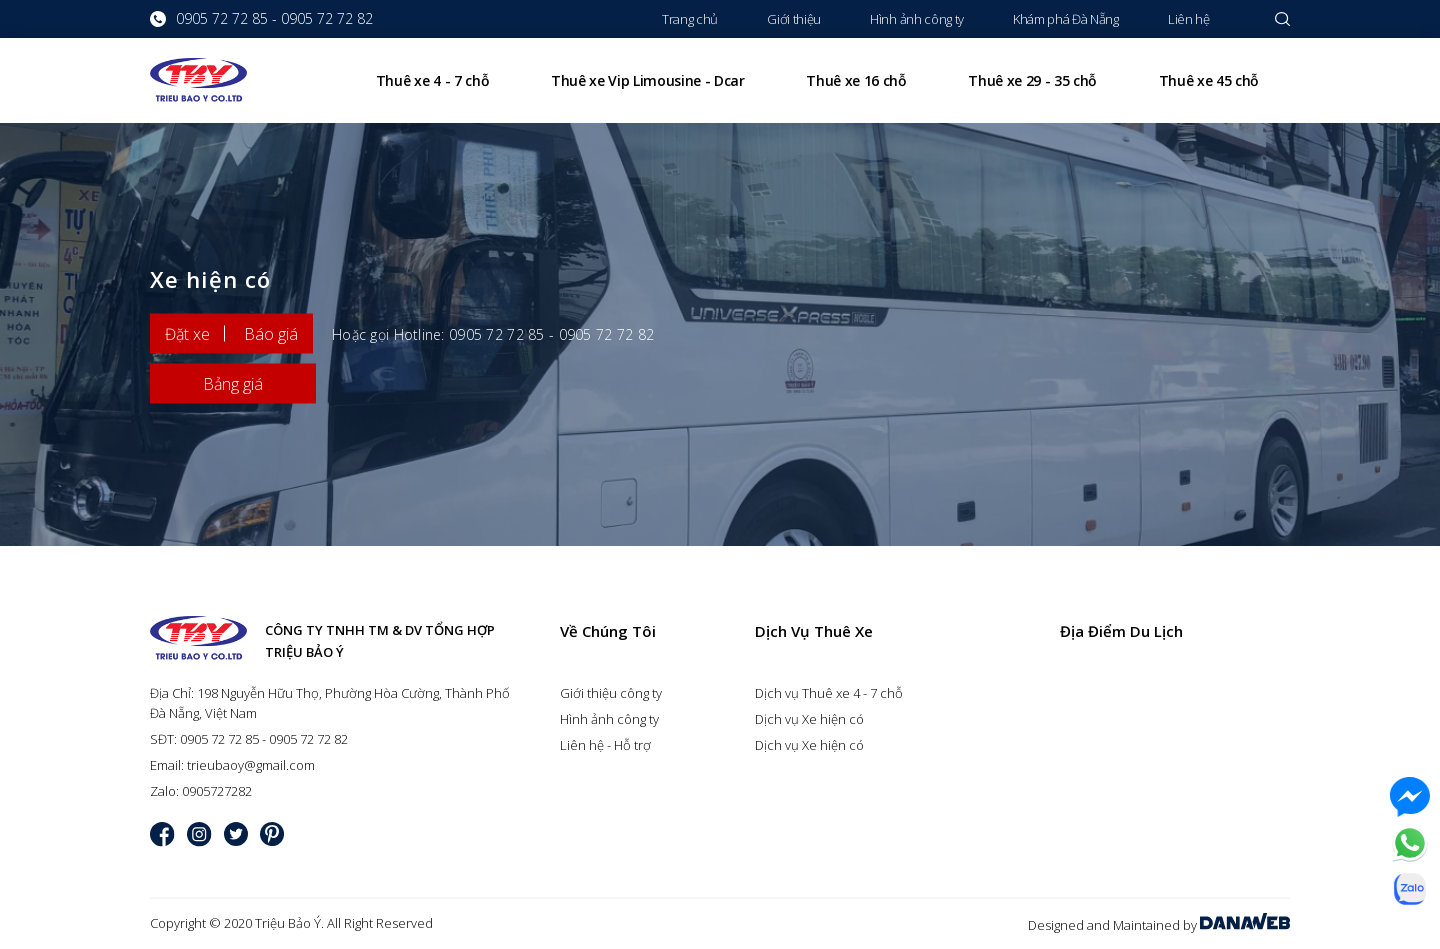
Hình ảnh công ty (609, 719)
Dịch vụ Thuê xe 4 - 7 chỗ (829, 693)
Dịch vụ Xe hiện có (809, 719)
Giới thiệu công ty (611, 693)
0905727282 (217, 791)
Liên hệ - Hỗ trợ (605, 745)
